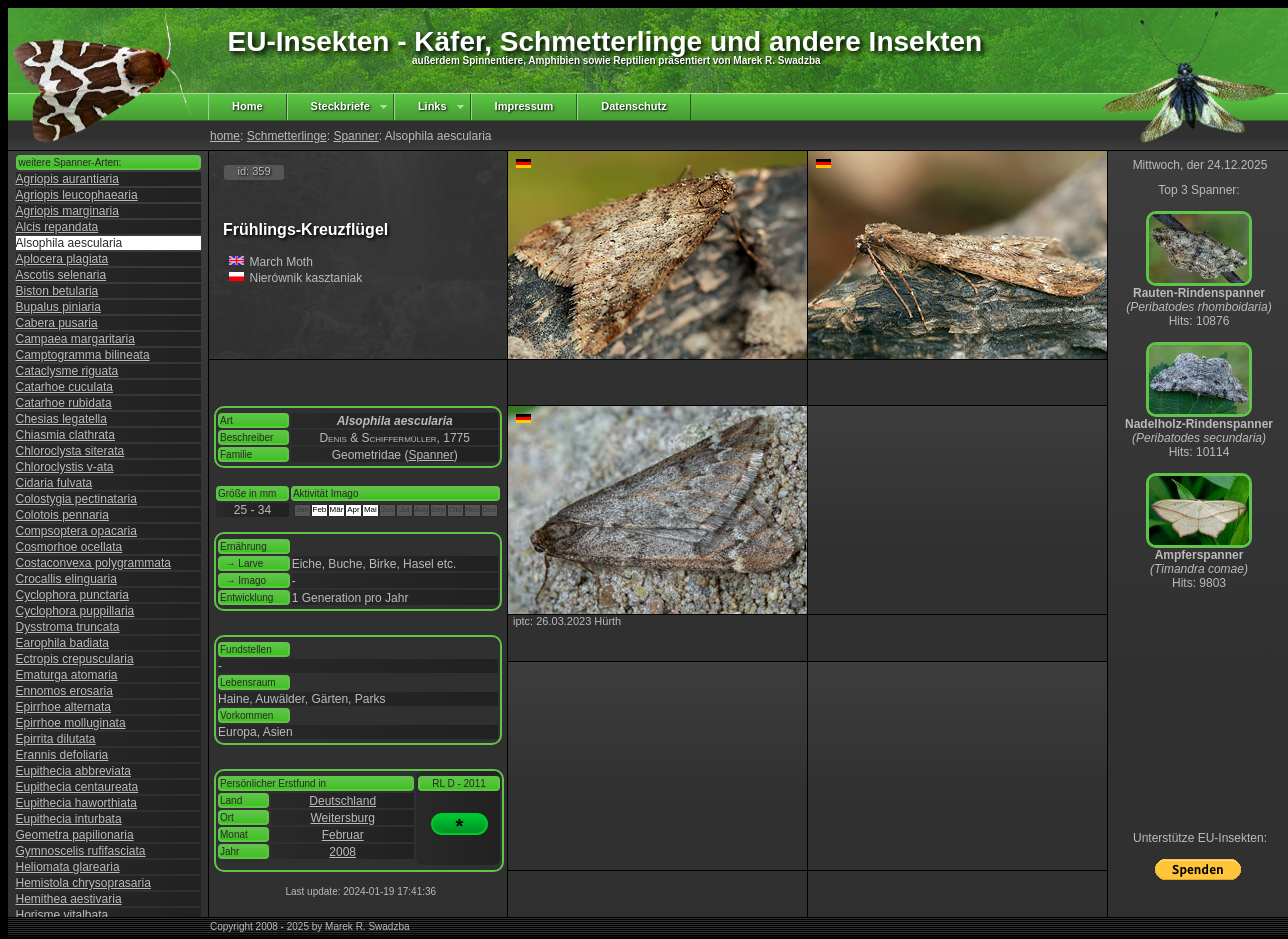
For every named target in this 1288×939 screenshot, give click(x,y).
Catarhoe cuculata (64, 387)
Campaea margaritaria (75, 339)
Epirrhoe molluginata (71, 723)
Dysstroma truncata (68, 627)
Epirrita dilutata (56, 739)
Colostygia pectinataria (76, 499)
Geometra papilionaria (75, 835)
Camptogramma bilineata (83, 355)
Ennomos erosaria (64, 691)
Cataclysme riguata (67, 371)
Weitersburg (342, 818)
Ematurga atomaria (67, 675)
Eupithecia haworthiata (76, 803)
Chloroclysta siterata (70, 451)
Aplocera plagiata (62, 259)
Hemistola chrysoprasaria (83, 883)
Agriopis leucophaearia (77, 195)
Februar (343, 835)
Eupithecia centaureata (77, 787)
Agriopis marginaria (67, 211)
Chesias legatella (61, 419)
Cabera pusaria (57, 323)
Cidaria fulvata (54, 483)
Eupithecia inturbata (69, 819)
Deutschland (342, 801)
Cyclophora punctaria (72, 595)
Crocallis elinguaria (66, 579)
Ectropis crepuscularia (75, 659)
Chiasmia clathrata (65, 435)
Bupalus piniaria (58, 307)
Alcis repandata (57, 227)
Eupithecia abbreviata (73, 771)
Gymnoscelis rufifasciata (81, 851)
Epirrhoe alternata (63, 707)
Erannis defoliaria (62, 755)
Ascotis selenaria (61, 275)
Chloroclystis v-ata (65, 467)
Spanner (355, 136)
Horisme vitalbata (62, 915)
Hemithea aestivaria (69, 899)
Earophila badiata (62, 643)
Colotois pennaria (62, 515)
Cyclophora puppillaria (75, 611)
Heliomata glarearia (68, 867)
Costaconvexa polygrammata (93, 563)
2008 (342, 852)
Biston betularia (57, 291)
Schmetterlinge (287, 136)
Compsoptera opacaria (76, 531)
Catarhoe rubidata (64, 403)
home (225, 136)
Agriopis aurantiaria (67, 179)
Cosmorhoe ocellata (69, 547)
